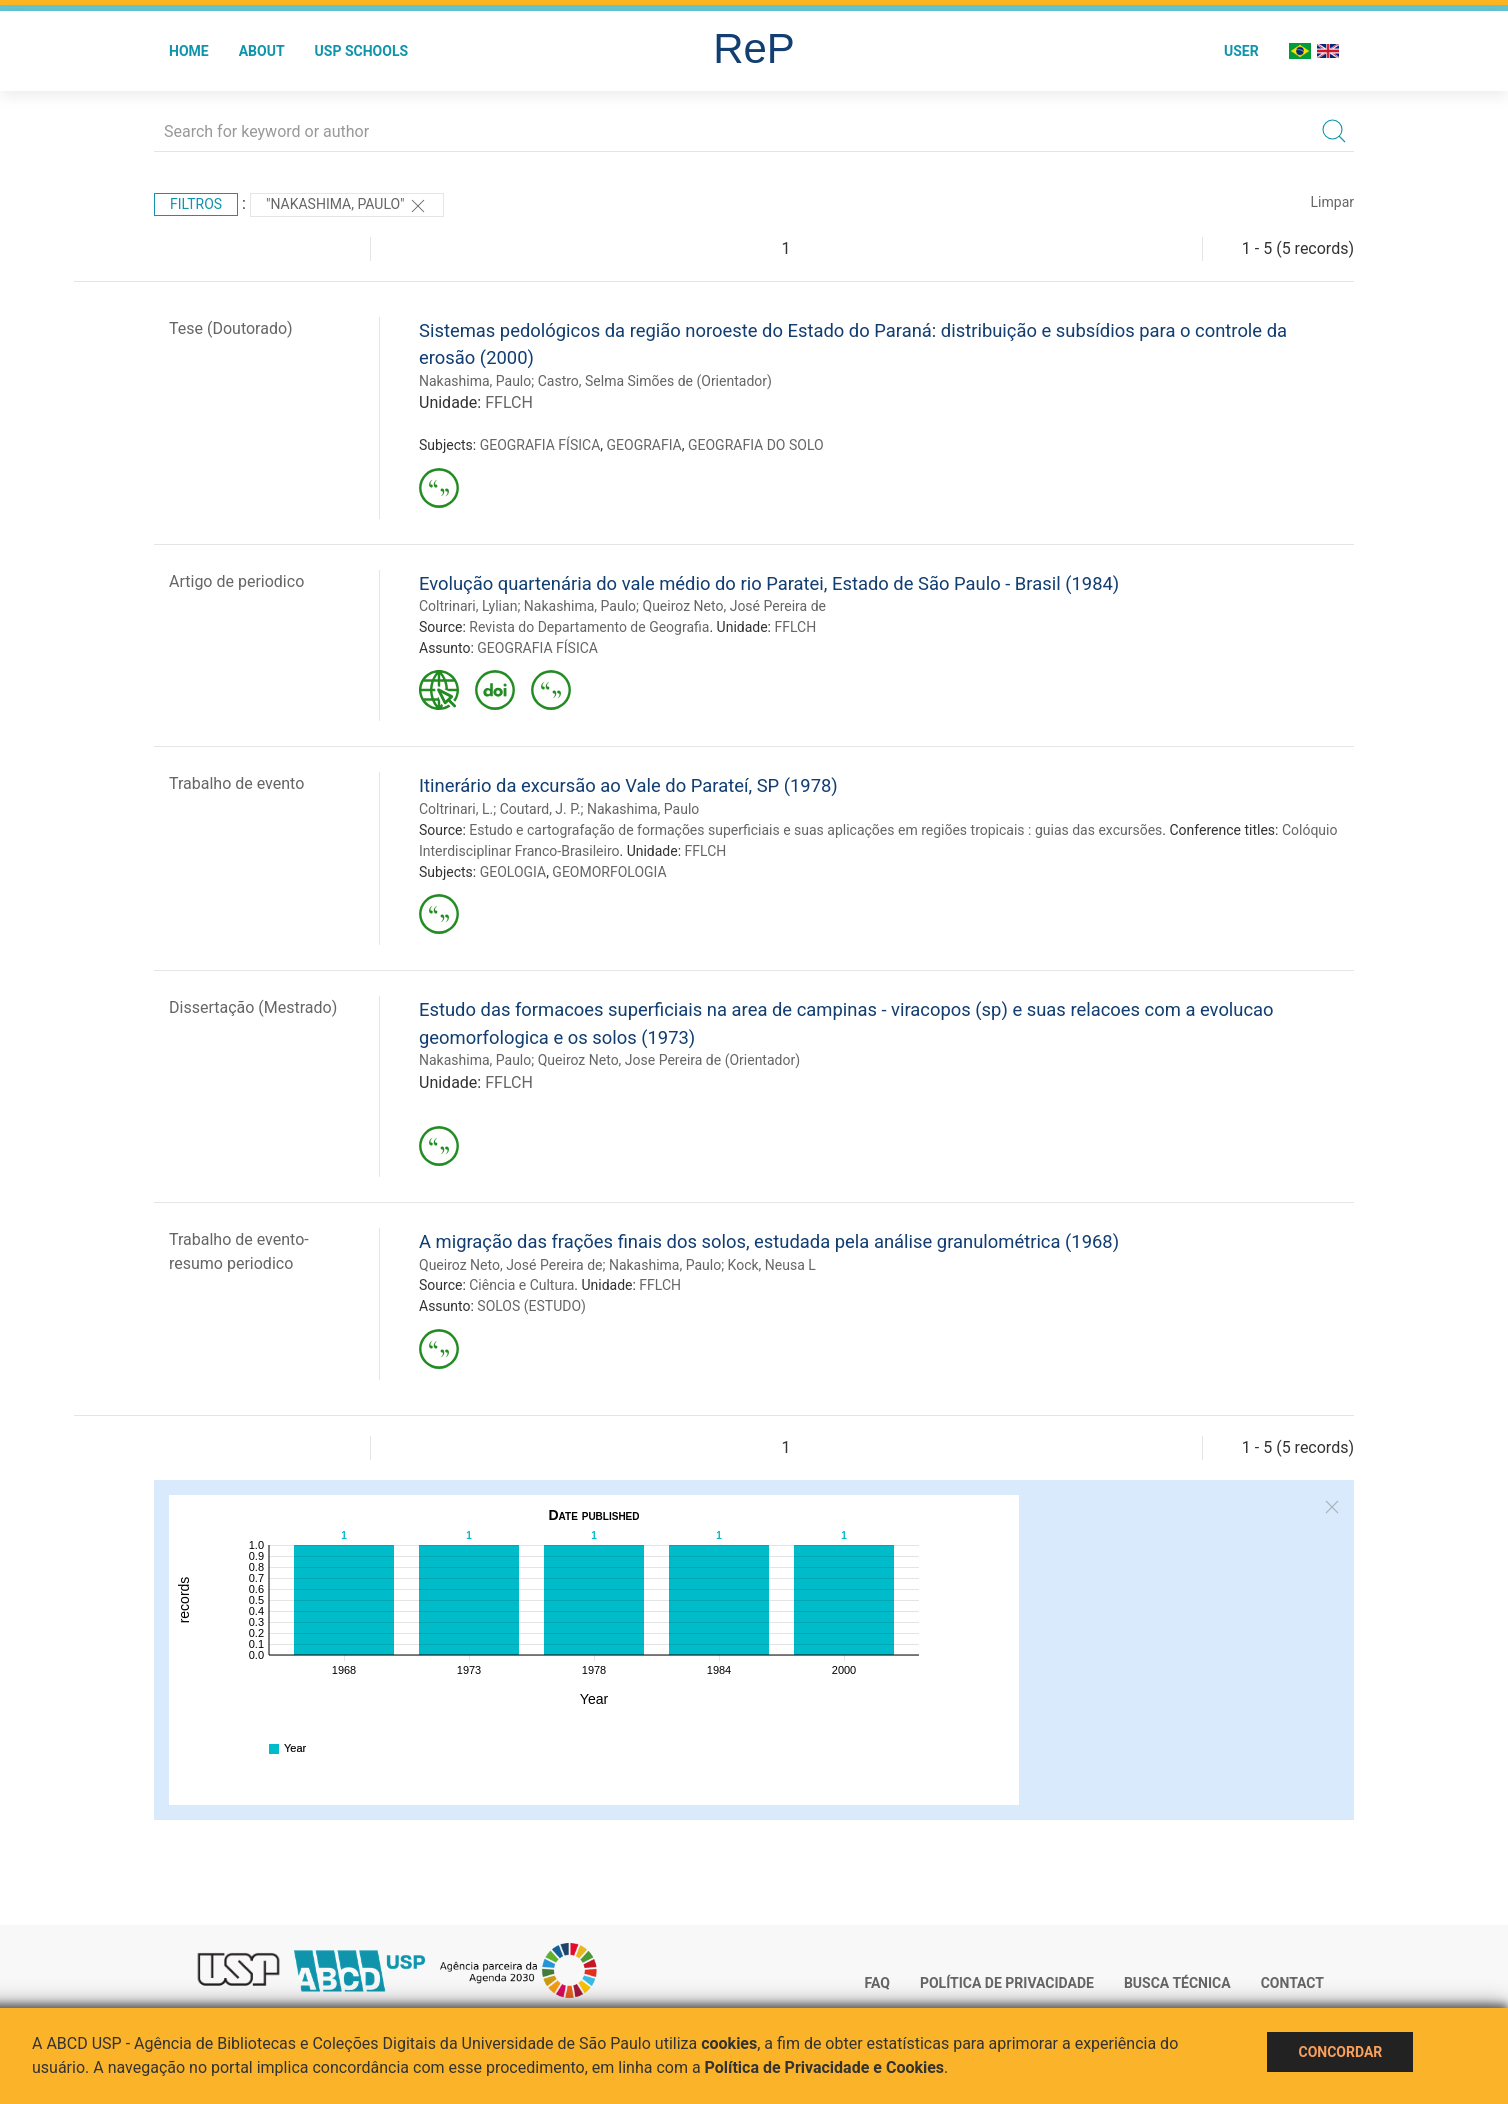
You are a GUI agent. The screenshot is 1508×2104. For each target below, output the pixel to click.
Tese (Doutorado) (231, 328)
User (1241, 51)
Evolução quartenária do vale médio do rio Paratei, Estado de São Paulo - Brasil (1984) (769, 583)
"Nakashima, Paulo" (347, 206)
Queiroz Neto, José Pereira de (734, 606)
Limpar (1332, 202)
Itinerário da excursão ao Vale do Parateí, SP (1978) (628, 785)
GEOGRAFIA (644, 445)
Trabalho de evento (236, 783)
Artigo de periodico (236, 581)
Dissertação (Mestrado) (253, 1007)
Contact (1292, 1983)
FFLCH (509, 402)
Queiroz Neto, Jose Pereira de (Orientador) (669, 1060)
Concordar (1340, 2052)
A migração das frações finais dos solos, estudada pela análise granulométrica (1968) (769, 1241)
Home (189, 51)
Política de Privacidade (1007, 1983)
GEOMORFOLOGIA (609, 872)
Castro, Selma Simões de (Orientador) (655, 381)
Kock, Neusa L (772, 1265)
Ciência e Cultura (521, 1285)
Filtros (196, 204)
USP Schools (362, 51)
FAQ (877, 1983)
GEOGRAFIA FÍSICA (540, 445)
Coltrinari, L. (456, 809)
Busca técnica (1177, 1983)
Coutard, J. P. (540, 809)
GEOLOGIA (513, 872)
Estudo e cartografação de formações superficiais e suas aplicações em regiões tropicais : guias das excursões (815, 830)
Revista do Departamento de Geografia (589, 627)
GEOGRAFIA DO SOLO (756, 445)
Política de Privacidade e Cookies (825, 2067)
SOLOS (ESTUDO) (531, 1306)
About (262, 51)
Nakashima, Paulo (475, 381)
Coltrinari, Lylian (468, 606)
